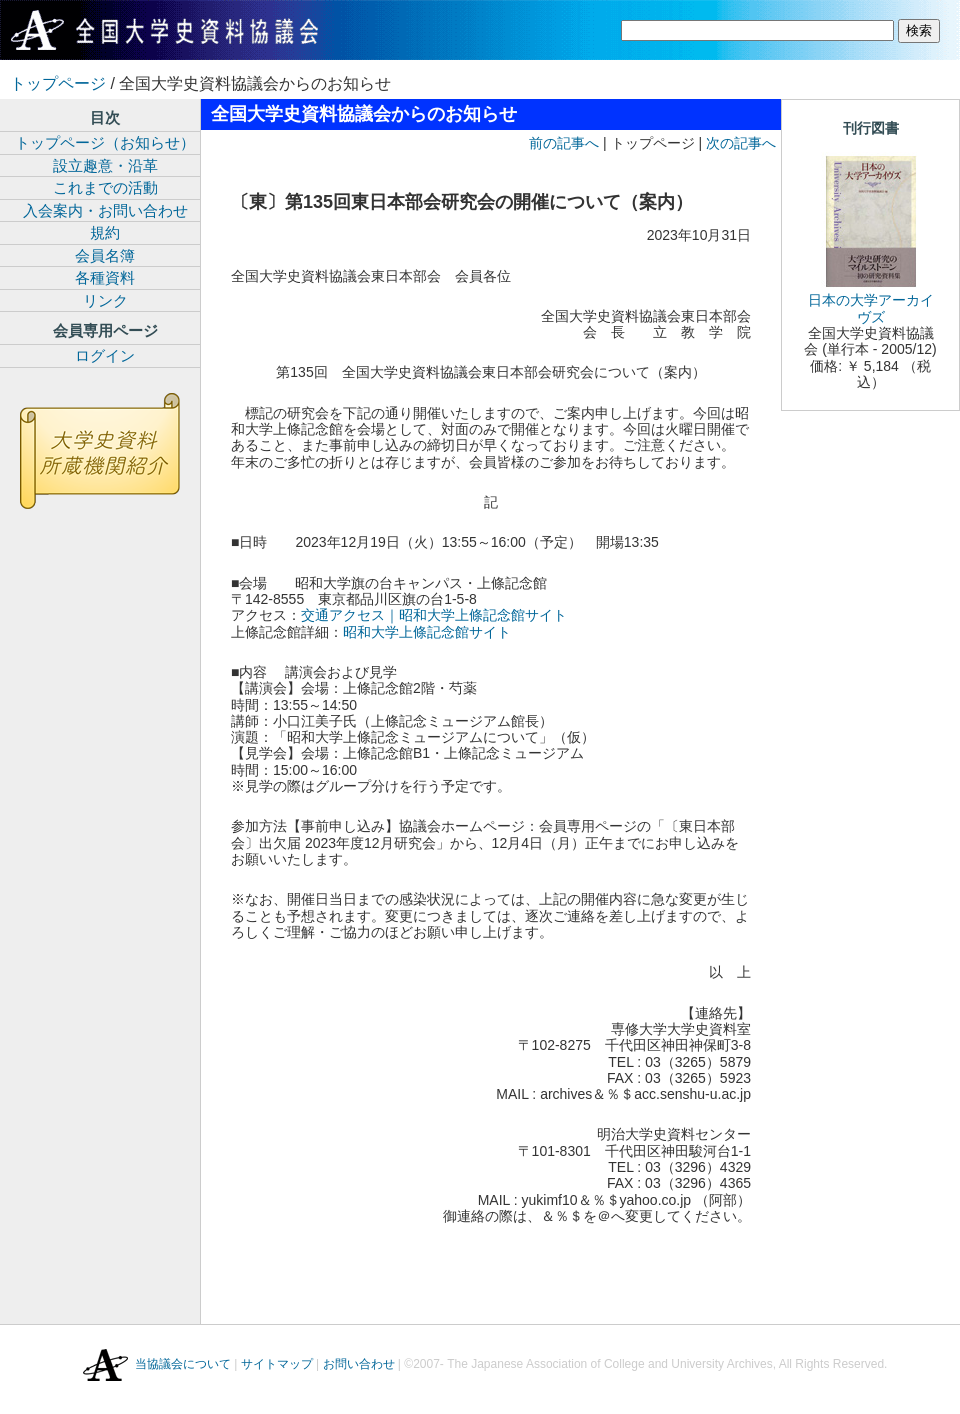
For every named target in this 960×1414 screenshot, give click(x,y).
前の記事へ (564, 143)
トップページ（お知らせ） (105, 142)
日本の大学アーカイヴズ (871, 308)
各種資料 (105, 277)
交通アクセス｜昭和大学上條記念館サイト (434, 615)
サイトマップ (277, 1364)
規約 (105, 232)
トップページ (58, 83)
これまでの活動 (105, 187)
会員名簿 (105, 255)
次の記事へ (741, 143)
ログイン (105, 355)
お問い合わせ (359, 1364)
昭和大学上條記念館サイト (427, 632)
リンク (105, 300)
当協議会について (183, 1364)
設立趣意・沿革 (105, 165)
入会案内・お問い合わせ (105, 210)
